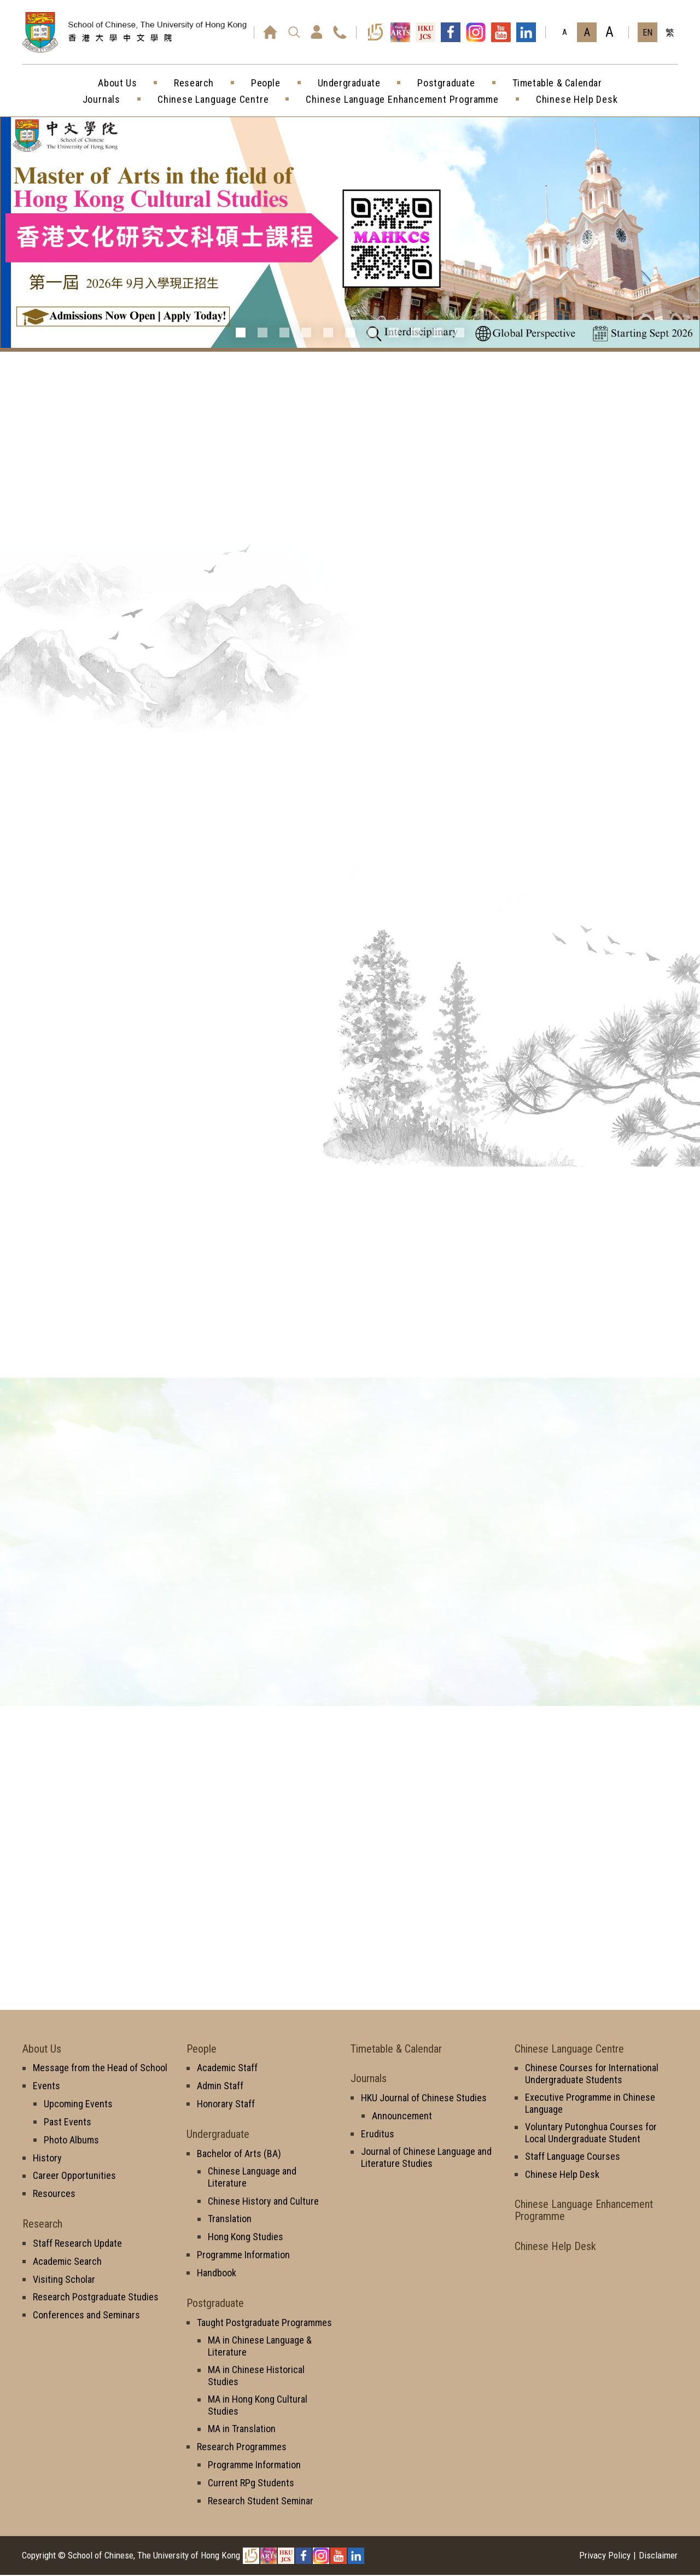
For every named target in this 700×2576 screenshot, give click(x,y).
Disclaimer (658, 2556)
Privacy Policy (605, 2556)
